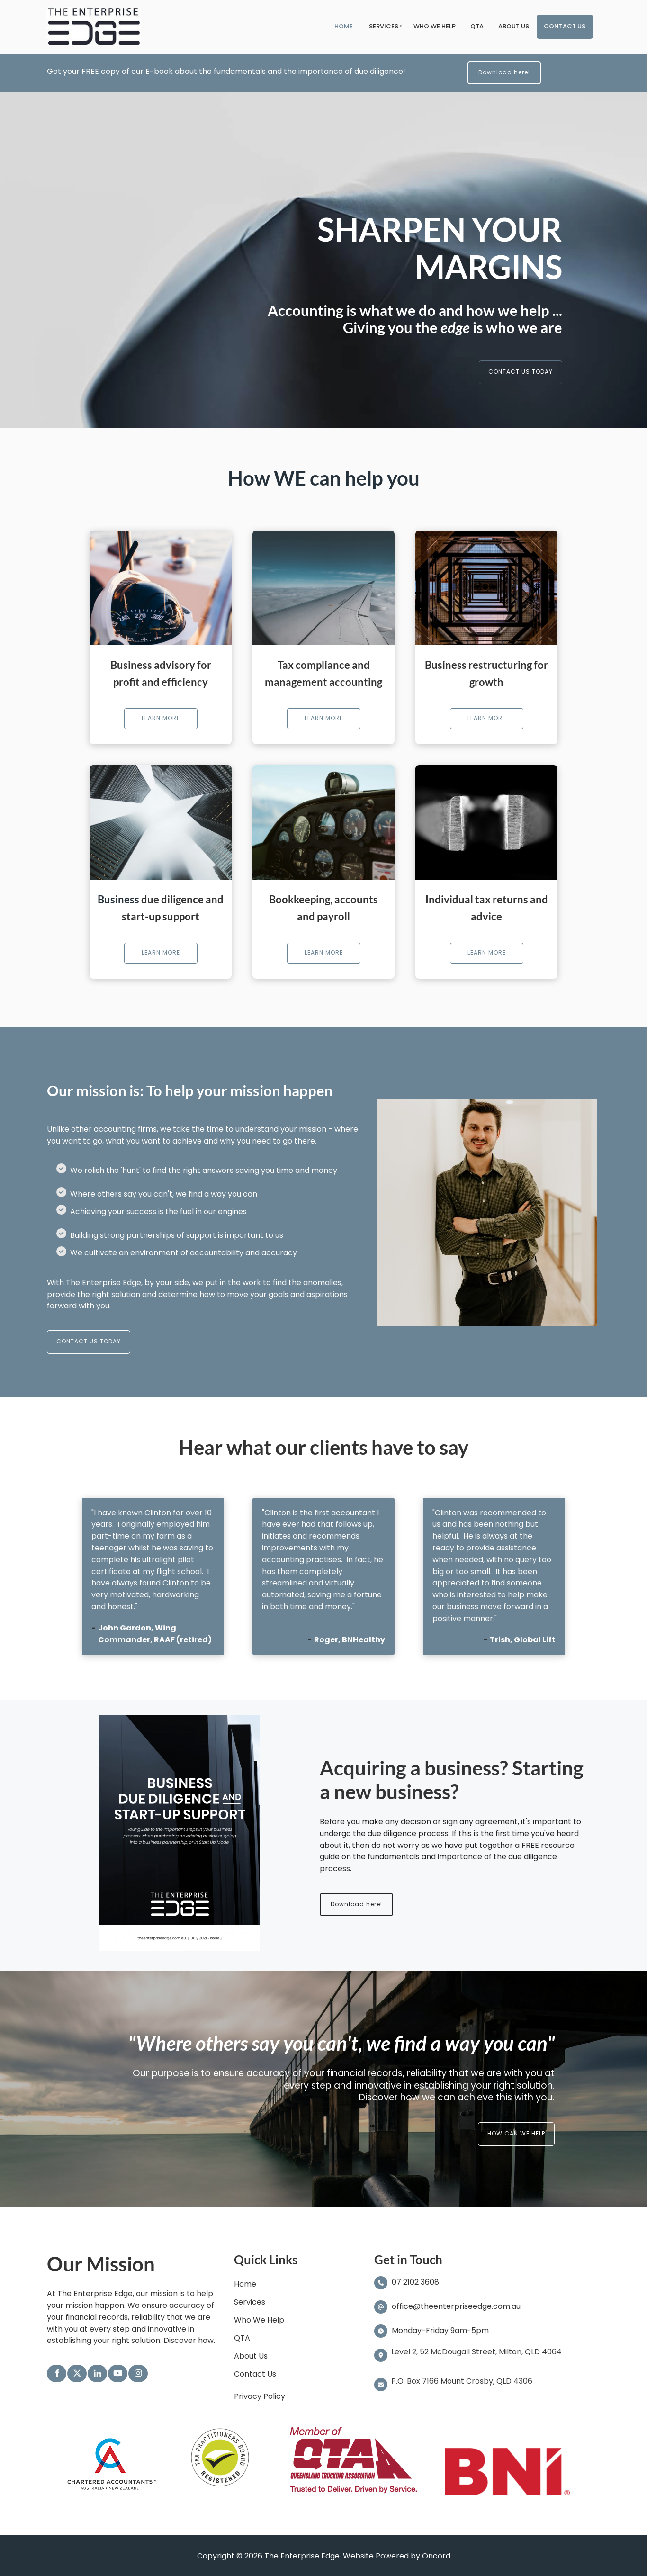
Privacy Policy (259, 2396)
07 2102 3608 (414, 2282)
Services (383, 26)
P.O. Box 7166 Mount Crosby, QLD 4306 (461, 2381)
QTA (477, 26)
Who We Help (434, 26)
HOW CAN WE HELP (529, 2127)
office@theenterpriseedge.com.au (456, 2306)
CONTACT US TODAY (535, 365)
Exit (555, 180)
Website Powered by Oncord (396, 2555)
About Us (513, 26)
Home (343, 26)
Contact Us (564, 26)
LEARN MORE (161, 713)
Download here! (489, 66)
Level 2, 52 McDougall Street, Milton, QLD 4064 (476, 2351)
